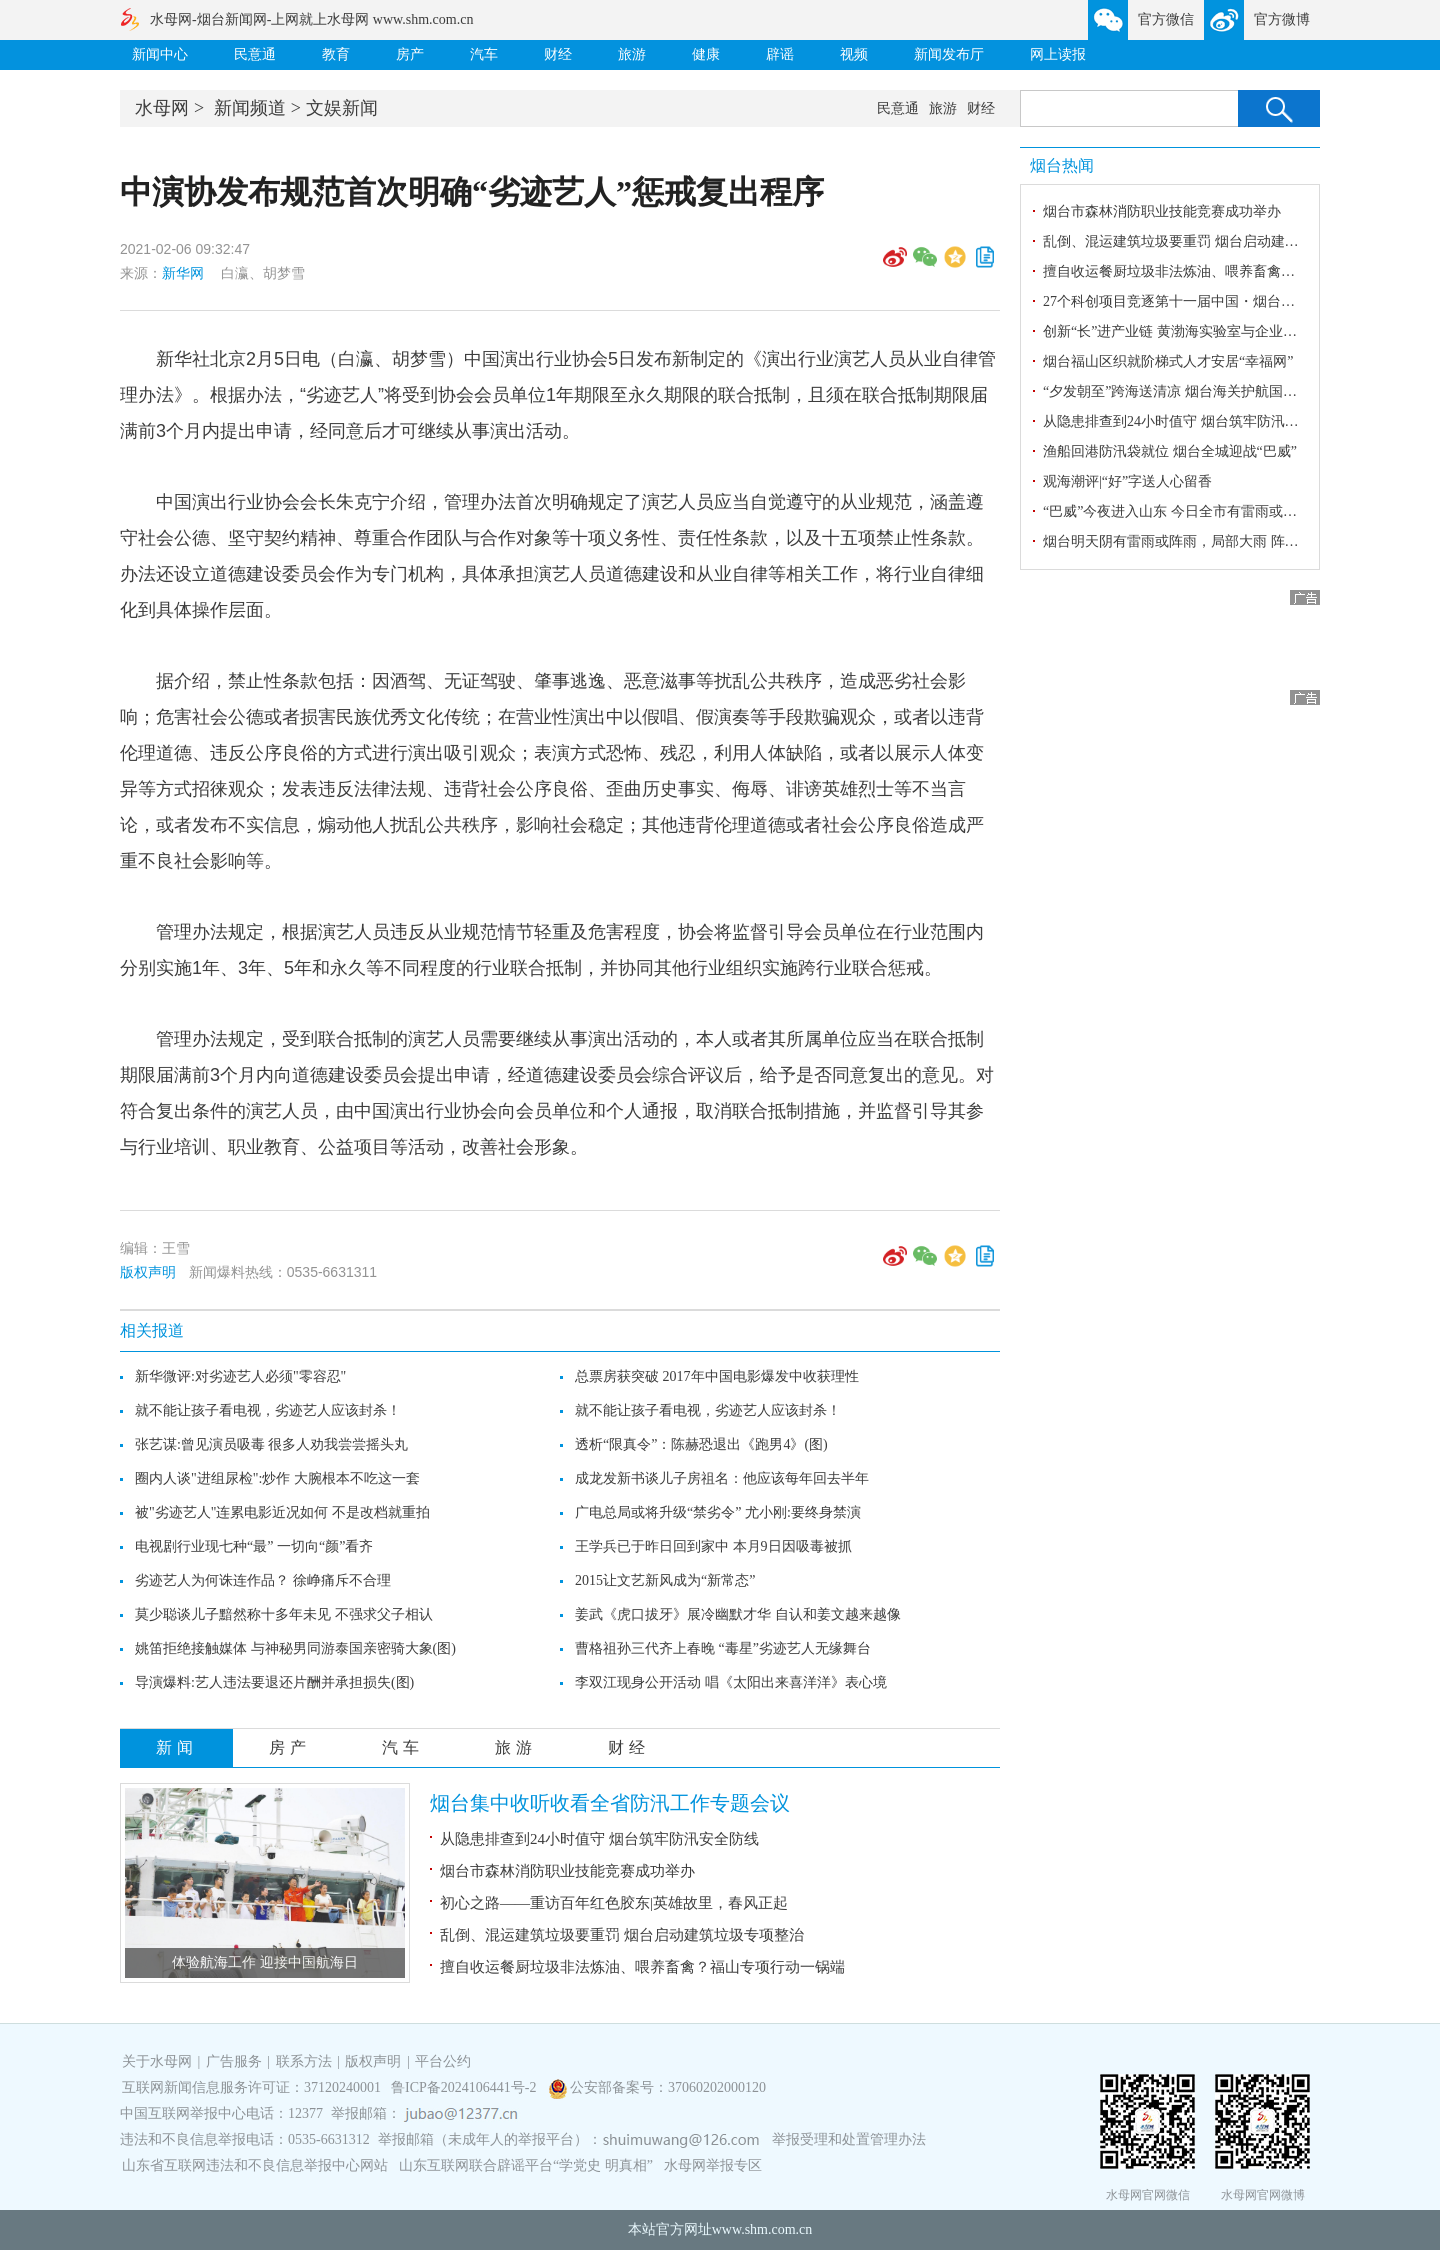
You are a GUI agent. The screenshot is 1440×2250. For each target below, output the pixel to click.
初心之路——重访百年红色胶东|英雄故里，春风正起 (614, 1903)
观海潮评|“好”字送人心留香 (1127, 481)
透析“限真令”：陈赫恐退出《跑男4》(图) (701, 1444)
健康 (706, 54)
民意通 (255, 54)
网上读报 (1058, 54)
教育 (336, 54)
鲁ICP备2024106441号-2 (465, 2087)
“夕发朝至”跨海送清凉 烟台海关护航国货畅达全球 (1198, 391)
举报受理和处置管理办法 (849, 2139)
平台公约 (443, 2061)
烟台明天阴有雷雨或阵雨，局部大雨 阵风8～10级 (1195, 541)
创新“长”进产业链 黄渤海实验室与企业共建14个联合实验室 (1226, 331)
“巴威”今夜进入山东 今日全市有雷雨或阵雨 (1177, 511)
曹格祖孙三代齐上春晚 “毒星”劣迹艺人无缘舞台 (723, 1648)
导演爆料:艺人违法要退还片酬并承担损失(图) (274, 1682)
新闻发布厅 (949, 54)
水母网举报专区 (713, 2165)
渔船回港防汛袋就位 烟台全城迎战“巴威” (1170, 451)
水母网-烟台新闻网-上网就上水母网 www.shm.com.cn (311, 19)
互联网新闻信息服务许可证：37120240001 (251, 2087)
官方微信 (1166, 19)
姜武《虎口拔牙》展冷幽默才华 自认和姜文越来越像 (738, 1614)
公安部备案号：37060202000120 (668, 2087)
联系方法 (304, 2061)
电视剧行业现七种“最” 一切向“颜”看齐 (254, 1546)
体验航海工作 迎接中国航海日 (265, 1962)
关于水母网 (159, 2061)
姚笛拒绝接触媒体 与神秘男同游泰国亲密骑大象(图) (295, 1648)
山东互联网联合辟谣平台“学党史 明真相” (526, 2165)
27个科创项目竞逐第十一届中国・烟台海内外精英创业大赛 (1225, 301)
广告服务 (234, 2061)
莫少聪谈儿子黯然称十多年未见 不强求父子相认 (284, 1614)
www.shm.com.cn (762, 2229)
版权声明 (148, 1272)
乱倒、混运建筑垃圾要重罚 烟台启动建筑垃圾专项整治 (622, 1935)
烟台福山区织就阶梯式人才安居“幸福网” (1168, 361)
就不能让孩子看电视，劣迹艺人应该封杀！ (268, 1410)
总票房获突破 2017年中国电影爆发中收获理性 (717, 1376)
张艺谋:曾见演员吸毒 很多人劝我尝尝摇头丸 (271, 1444)
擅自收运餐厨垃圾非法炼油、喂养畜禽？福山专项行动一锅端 (642, 1967)
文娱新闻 (342, 108)
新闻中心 (160, 54)
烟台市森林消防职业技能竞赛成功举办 (567, 1871)
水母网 (162, 108)
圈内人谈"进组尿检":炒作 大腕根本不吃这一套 (277, 1478)
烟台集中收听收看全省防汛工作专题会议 (610, 1803)
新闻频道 (250, 108)
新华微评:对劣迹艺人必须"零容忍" (240, 1376)
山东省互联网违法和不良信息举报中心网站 (255, 2165)
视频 (854, 54)
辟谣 (780, 54)
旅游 (632, 54)
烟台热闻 (1062, 165)
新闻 (177, 1747)
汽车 (484, 54)
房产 (410, 54)
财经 (558, 54)
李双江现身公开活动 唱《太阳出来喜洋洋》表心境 (731, 1682)
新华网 (183, 273)
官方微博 (1282, 19)
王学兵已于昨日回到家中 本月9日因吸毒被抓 (713, 1546)
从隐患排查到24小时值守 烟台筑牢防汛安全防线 (599, 1839)
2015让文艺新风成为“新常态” (665, 1580)
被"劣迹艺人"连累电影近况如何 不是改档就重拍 (282, 1512)
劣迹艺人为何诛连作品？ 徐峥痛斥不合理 (263, 1580)
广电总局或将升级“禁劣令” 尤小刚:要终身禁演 (718, 1512)
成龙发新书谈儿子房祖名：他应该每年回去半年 (722, 1478)
